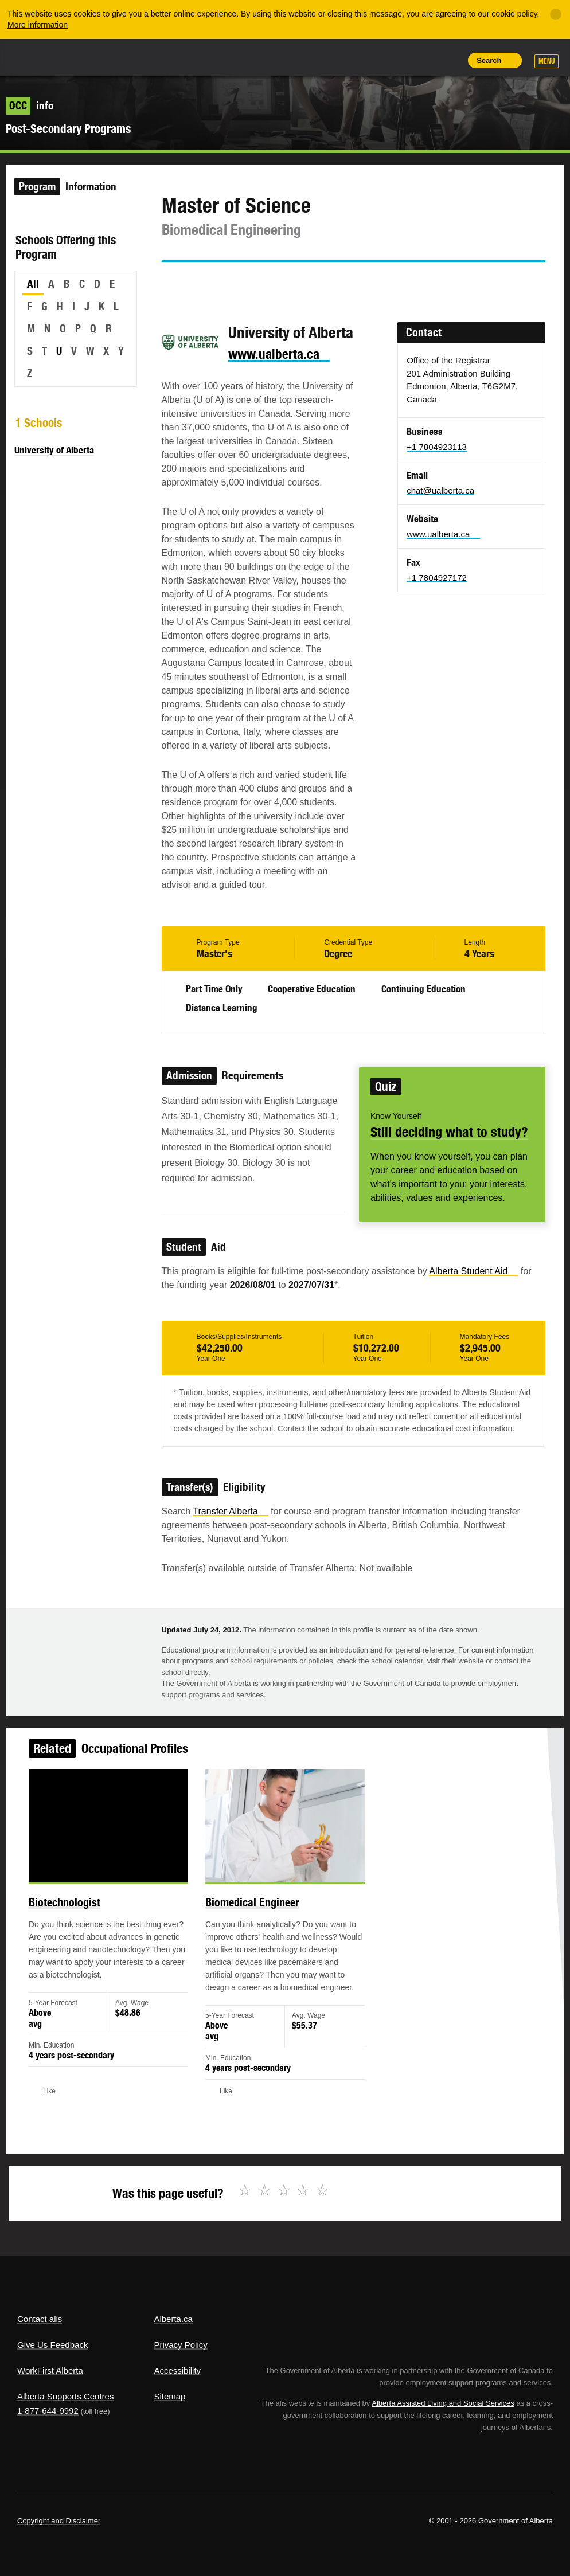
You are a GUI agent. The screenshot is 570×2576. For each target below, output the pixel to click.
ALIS (94, 57)
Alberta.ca (173, 2319)
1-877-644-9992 (48, 2411)
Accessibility (177, 2370)
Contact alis (39, 2319)
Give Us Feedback (52, 2345)
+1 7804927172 (437, 577)
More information (37, 24)
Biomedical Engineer (255, 1918)
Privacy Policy (180, 2345)
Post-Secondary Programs (68, 129)
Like (424, 59)
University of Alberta (54, 450)
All (33, 283)
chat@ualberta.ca (440, 490)
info (29, 105)
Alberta (39, 56)
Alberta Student (473, 1271)
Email (268, 282)
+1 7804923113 (437, 447)
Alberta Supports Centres (65, 2396)
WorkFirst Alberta (50, 2370)
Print (449, 60)
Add (397, 60)
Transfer (230, 1511)
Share (371, 60)
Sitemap (169, 2396)
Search (489, 60)
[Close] (555, 14)
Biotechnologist (86, 1918)
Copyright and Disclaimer (58, 2520)
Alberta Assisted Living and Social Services (443, 2403)
